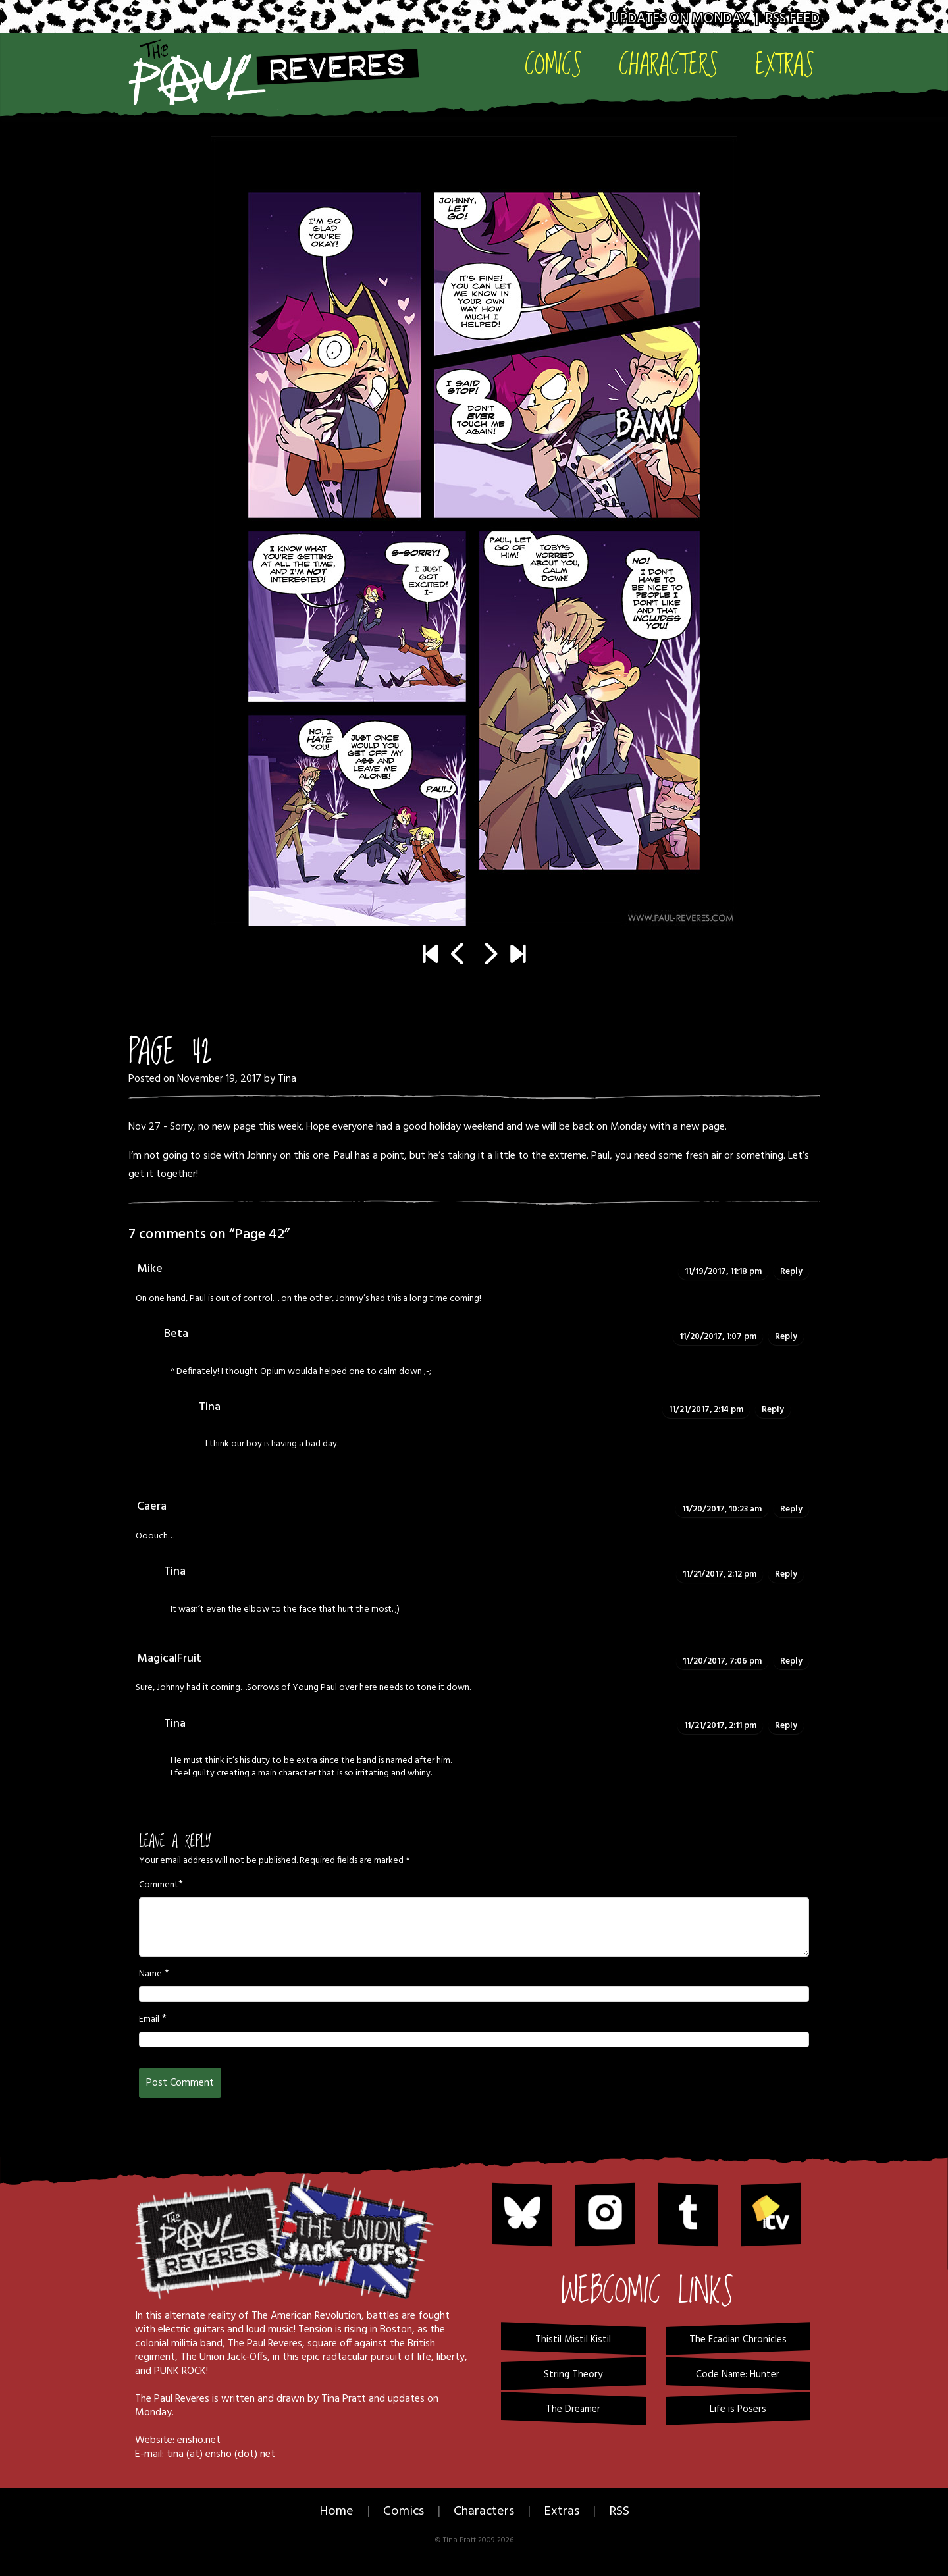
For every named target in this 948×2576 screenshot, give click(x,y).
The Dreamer (573, 2409)
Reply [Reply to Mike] (791, 1271)
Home (336, 2511)
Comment (158, 1885)
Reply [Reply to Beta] (786, 1337)
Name (150, 1974)
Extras (784, 63)
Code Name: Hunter (737, 2374)
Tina (287, 1079)
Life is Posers (738, 2409)
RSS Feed (792, 19)
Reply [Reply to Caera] (791, 1509)
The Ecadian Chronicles (738, 2340)
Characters (668, 63)
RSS (619, 2511)
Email (149, 2019)
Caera (152, 1506)
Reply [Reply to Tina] (773, 1410)
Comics (553, 63)
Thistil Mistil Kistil (573, 2340)
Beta (176, 1334)
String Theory (573, 2374)
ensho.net (199, 2440)
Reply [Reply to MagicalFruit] (791, 1661)
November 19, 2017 (219, 1079)
